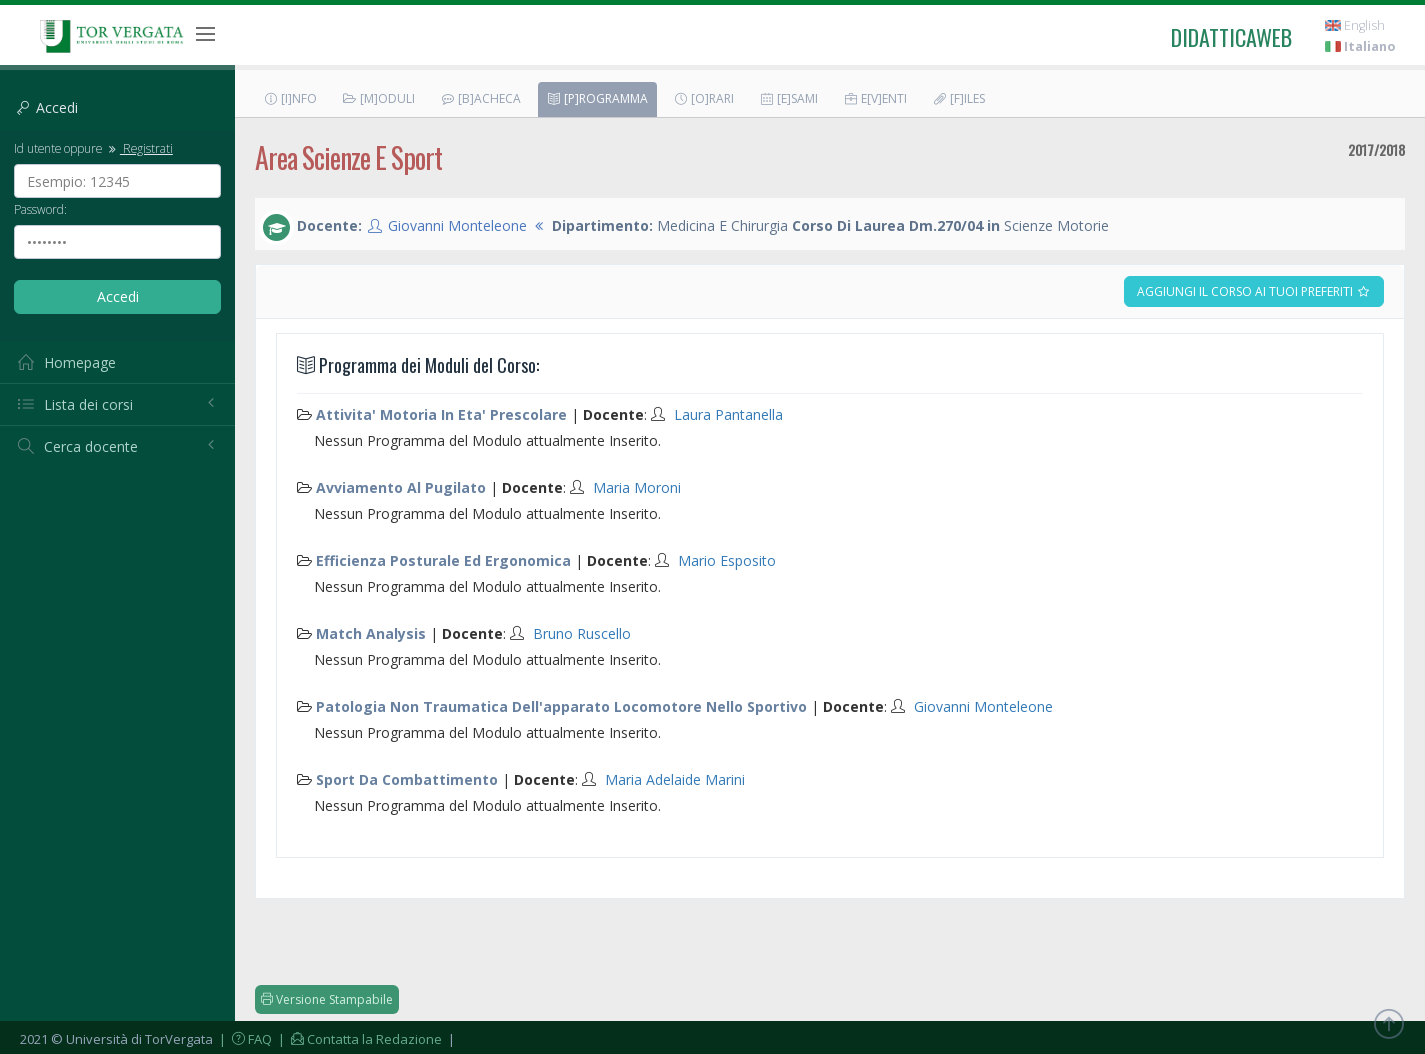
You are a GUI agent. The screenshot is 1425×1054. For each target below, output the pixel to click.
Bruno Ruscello (582, 633)
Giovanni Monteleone (457, 225)
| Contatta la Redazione (358, 1039)
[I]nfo (290, 98)
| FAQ (244, 1039)
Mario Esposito (727, 560)
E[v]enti (875, 98)
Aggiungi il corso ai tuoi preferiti (1254, 291)
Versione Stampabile (327, 999)
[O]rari (703, 98)
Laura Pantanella (728, 414)
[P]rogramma (597, 98)
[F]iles (958, 98)
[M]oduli (378, 98)
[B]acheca (480, 98)
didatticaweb (1231, 37)
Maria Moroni (637, 487)
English (1355, 25)
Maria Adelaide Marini (675, 779)
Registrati (139, 148)
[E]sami (788, 98)
